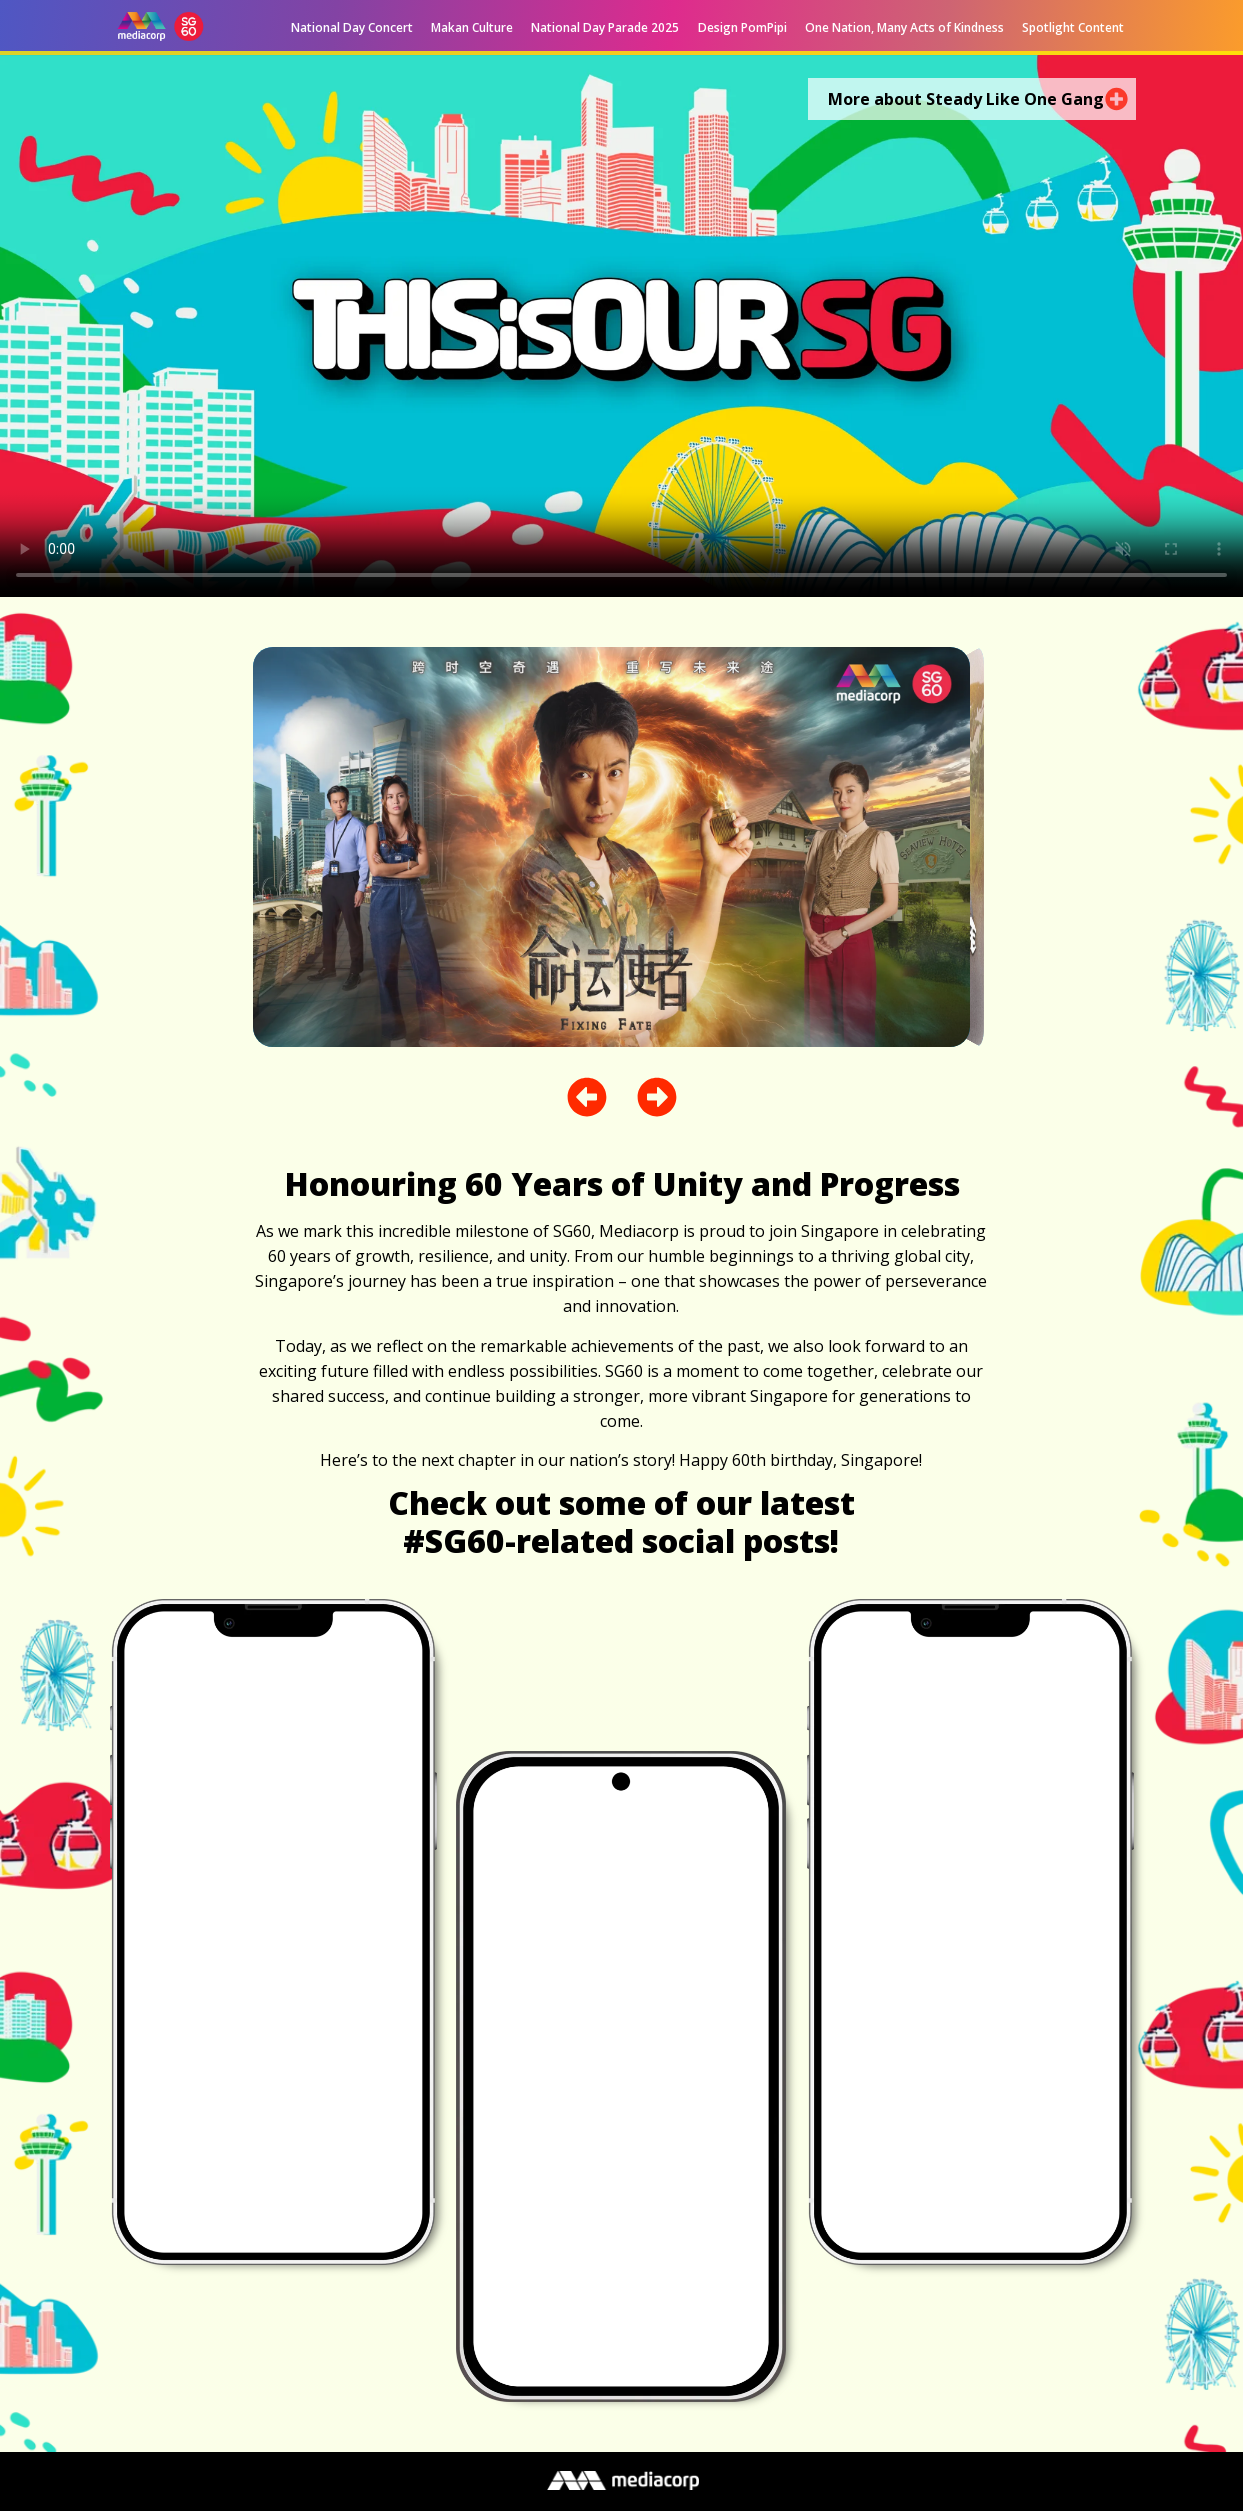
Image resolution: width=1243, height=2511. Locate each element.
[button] (707, 28)
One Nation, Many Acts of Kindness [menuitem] (904, 27)
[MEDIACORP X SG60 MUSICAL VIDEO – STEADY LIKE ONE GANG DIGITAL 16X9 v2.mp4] (621, 326)
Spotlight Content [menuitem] (1073, 27)
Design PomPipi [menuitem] (742, 27)
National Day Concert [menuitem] (352, 27)
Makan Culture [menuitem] (472, 27)
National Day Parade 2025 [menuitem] (605, 27)
